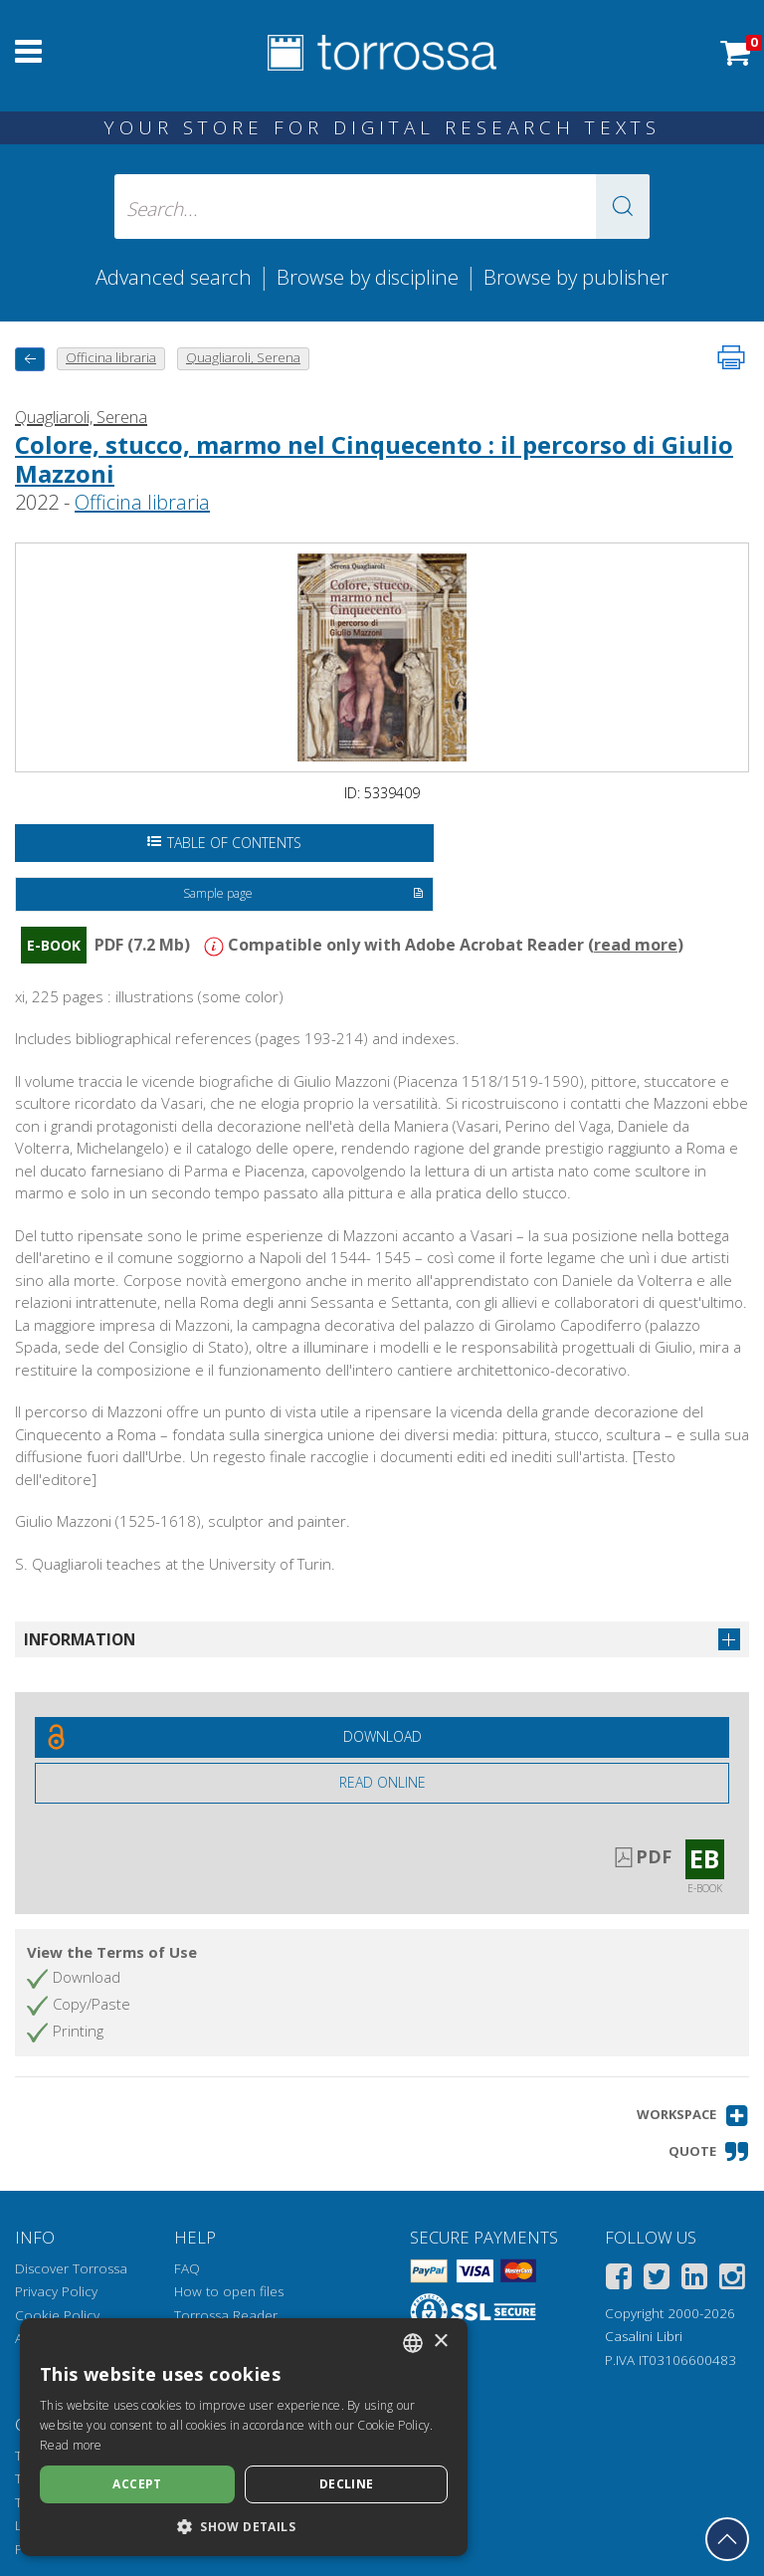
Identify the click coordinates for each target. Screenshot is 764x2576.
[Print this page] (731, 357)
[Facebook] (619, 2279)
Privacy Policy (56, 2291)
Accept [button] (136, 2483)
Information (79, 1639)
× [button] (440, 2341)
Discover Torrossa (71, 2268)
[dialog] (244, 2437)
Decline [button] (346, 2483)
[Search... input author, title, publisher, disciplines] (382, 206)
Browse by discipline (368, 277)
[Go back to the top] (727, 2539)
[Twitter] (656, 2279)
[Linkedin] (694, 2279)
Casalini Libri (643, 2336)
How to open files (229, 2291)
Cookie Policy (57, 2315)
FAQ (187, 2268)
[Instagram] (732, 2279)
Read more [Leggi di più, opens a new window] (71, 2445)
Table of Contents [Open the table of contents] (224, 842)
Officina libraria (142, 502)
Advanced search (174, 277)
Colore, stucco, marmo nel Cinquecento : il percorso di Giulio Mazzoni (374, 459)
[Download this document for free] (382, 1737)
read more (635, 945)
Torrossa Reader (226, 2315)
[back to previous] (30, 358)
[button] (623, 206)
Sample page (303, 895)
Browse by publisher (575, 277)
